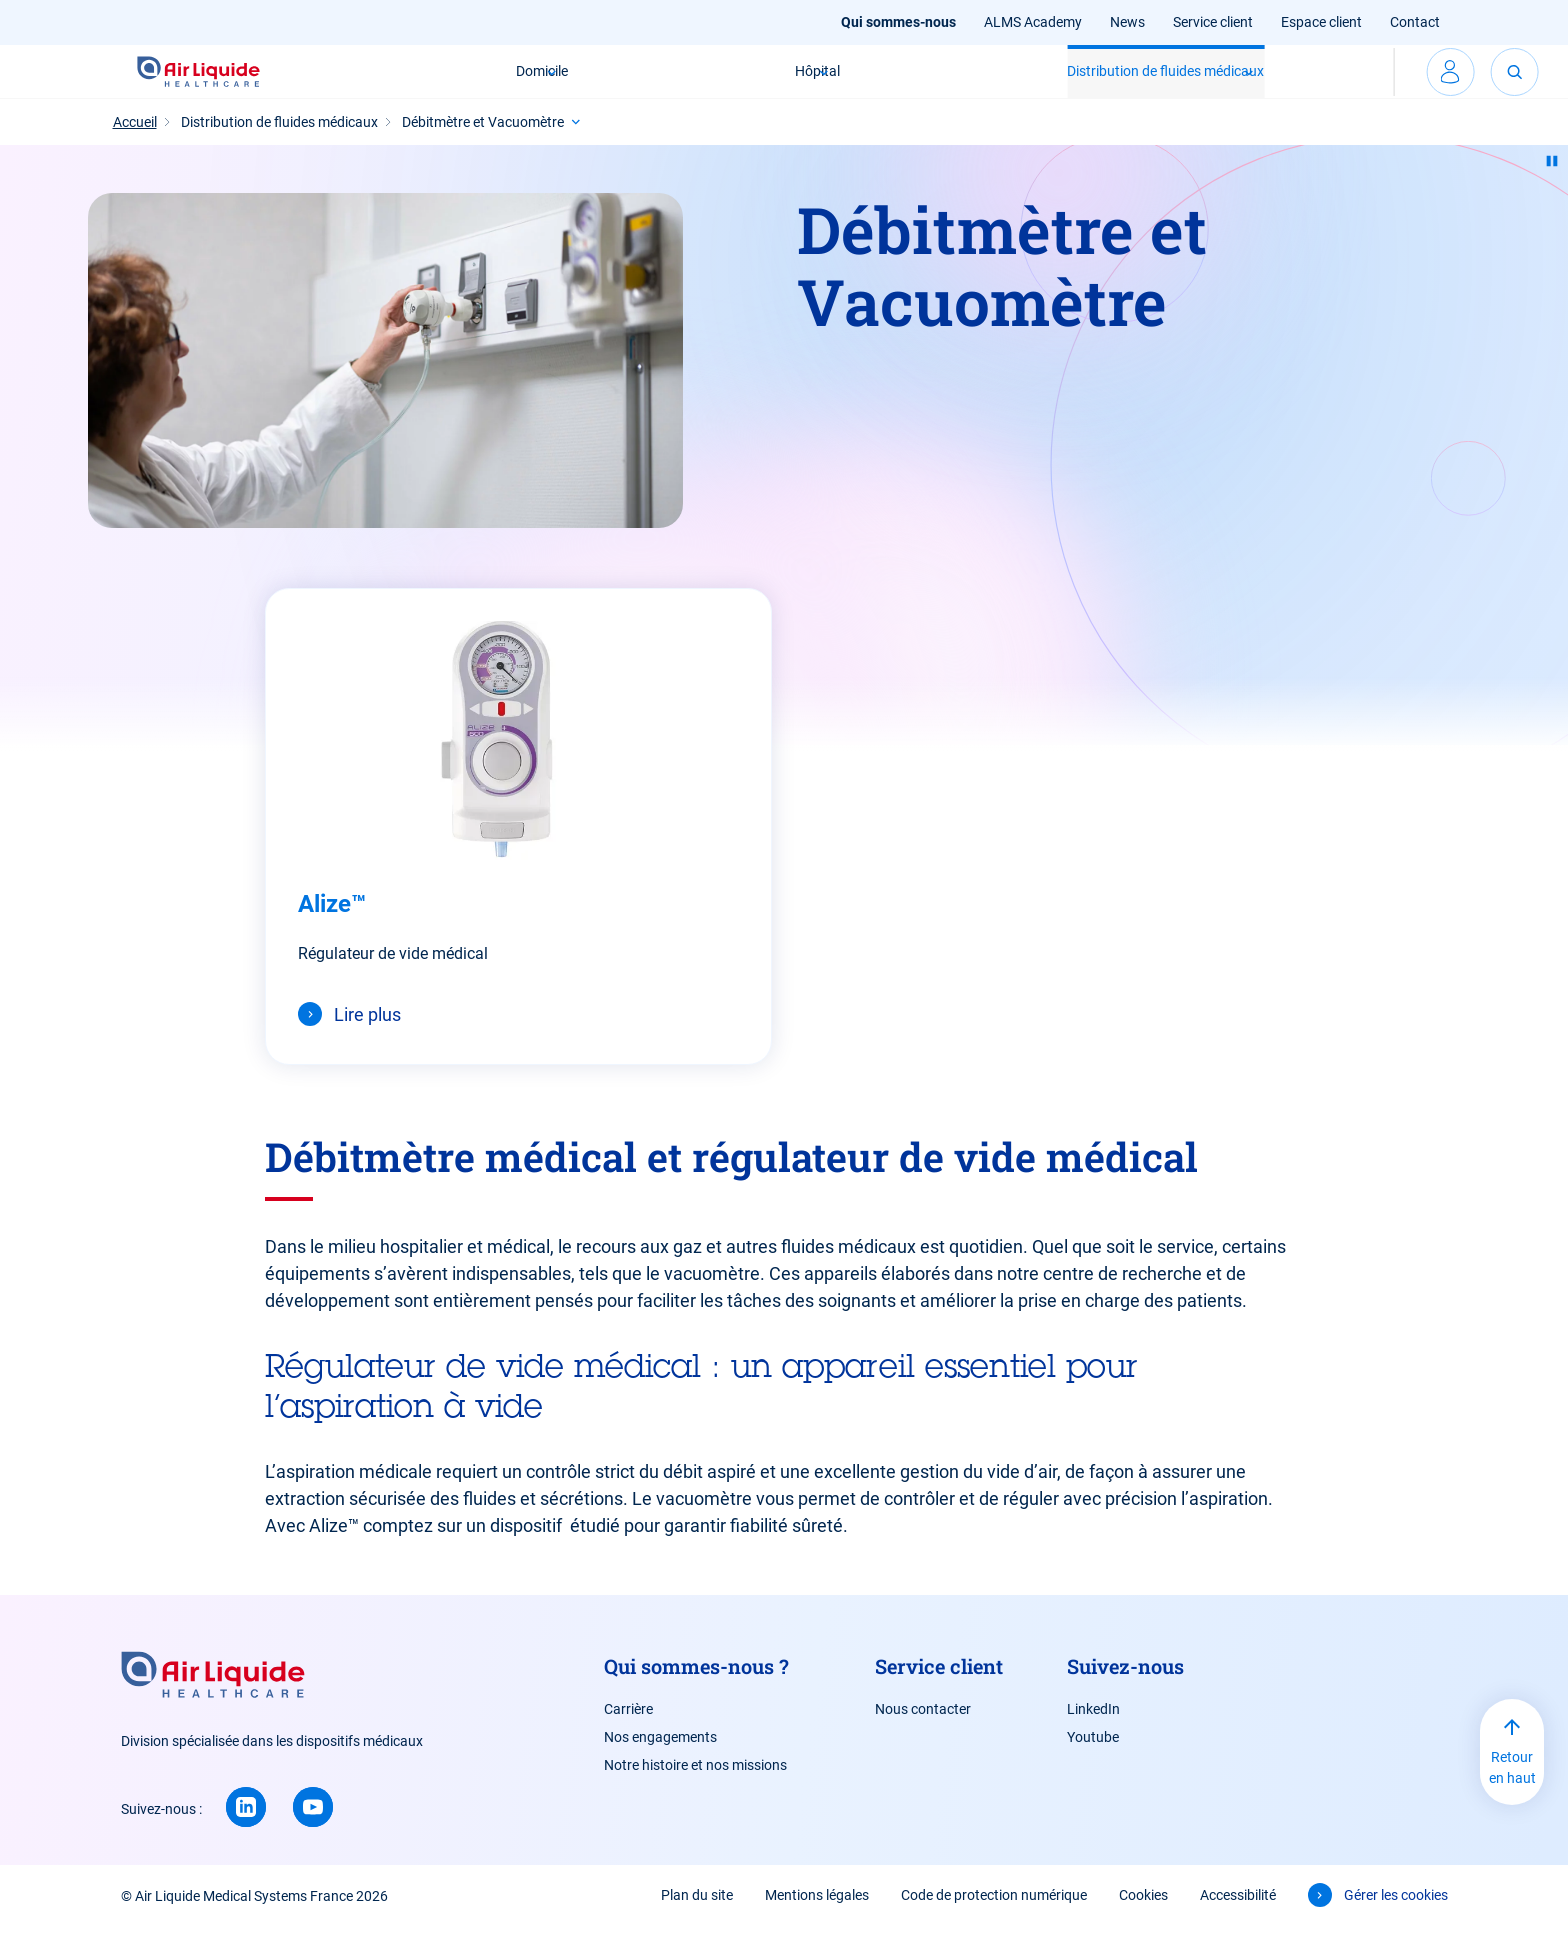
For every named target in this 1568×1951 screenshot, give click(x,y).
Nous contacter (923, 1733)
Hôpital (702, 83)
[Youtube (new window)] (313, 1831)
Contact (1415, 22)
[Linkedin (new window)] (246, 1831)
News (1127, 22)
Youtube (1093, 1761)
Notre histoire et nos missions (695, 1789)
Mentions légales (817, 1919)
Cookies (1143, 1919)
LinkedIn (1093, 1733)
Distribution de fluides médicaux (1051, 83)
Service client (1213, 22)
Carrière (628, 1733)
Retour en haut (1512, 1791)
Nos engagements (660, 1761)
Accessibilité (1238, 1919)
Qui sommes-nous (898, 22)
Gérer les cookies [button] (1396, 1919)
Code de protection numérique (994, 1919)
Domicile (427, 83)
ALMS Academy (1033, 22)
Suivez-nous (1125, 1690)
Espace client (1321, 22)
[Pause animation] (1552, 185)
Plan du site (697, 1919)
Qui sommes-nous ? (696, 1690)
